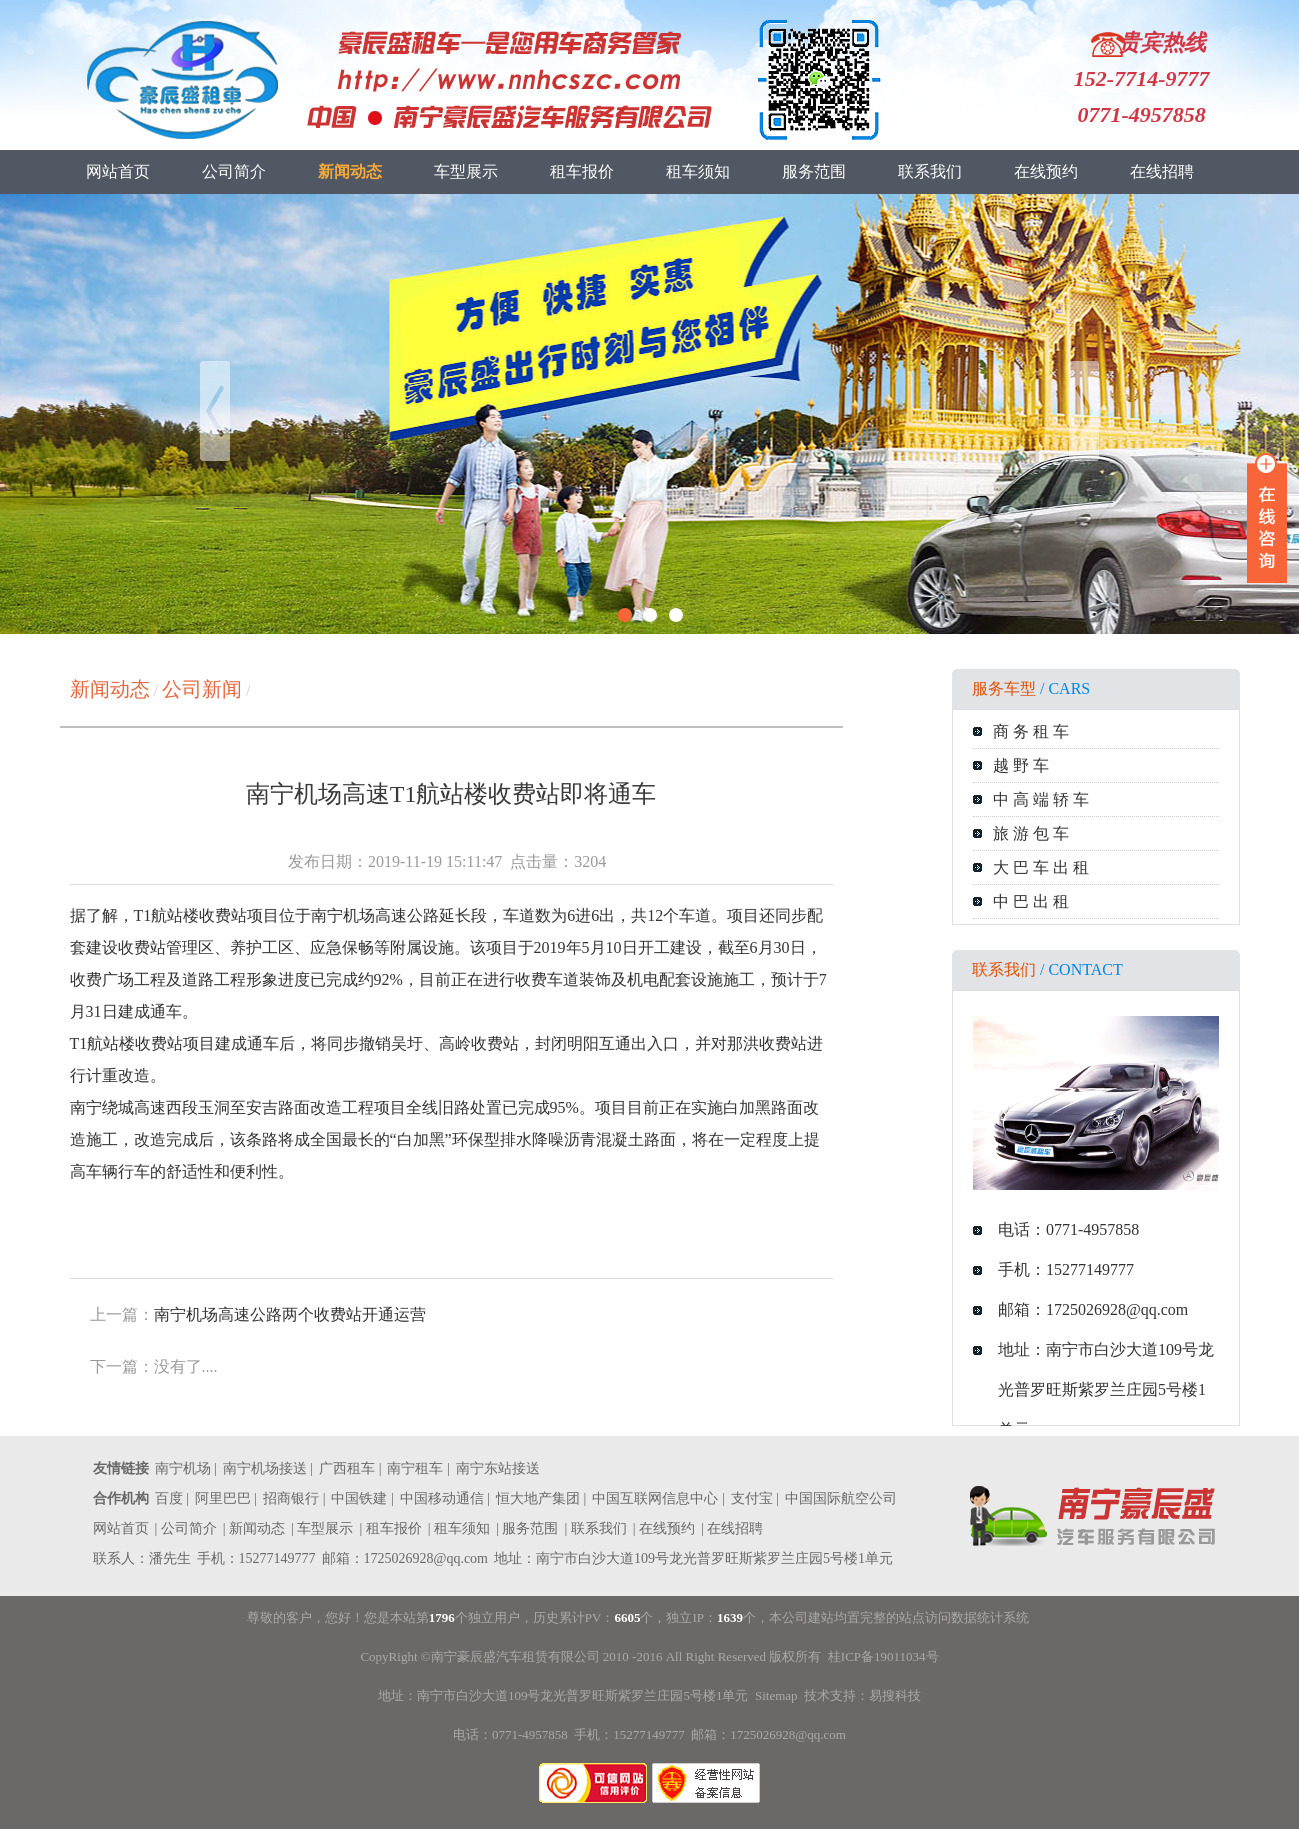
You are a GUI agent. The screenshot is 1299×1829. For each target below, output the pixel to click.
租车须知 (698, 171)
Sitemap (776, 1695)
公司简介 (234, 171)
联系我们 (930, 171)
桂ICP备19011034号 (883, 1656)
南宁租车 (415, 1468)
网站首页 (118, 171)
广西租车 (347, 1468)
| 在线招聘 (732, 1528)
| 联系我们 (595, 1528)
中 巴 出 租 (1031, 901)
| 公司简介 (186, 1528)
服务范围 (814, 171)
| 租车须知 (459, 1528)
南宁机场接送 (265, 1468)
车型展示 (466, 171)
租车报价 (582, 171)
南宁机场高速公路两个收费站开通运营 (290, 1314)
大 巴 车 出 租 (1041, 867)
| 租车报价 (390, 1528)
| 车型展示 (322, 1528)
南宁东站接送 (498, 1468)
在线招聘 (1162, 171)
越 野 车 (1021, 765)
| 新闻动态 (254, 1528)
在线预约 (1046, 171)
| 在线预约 (664, 1528)
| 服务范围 (527, 1528)
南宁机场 (183, 1468)
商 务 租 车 (1031, 731)
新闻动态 (350, 171)
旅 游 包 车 (1031, 833)
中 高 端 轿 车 (1041, 799)
